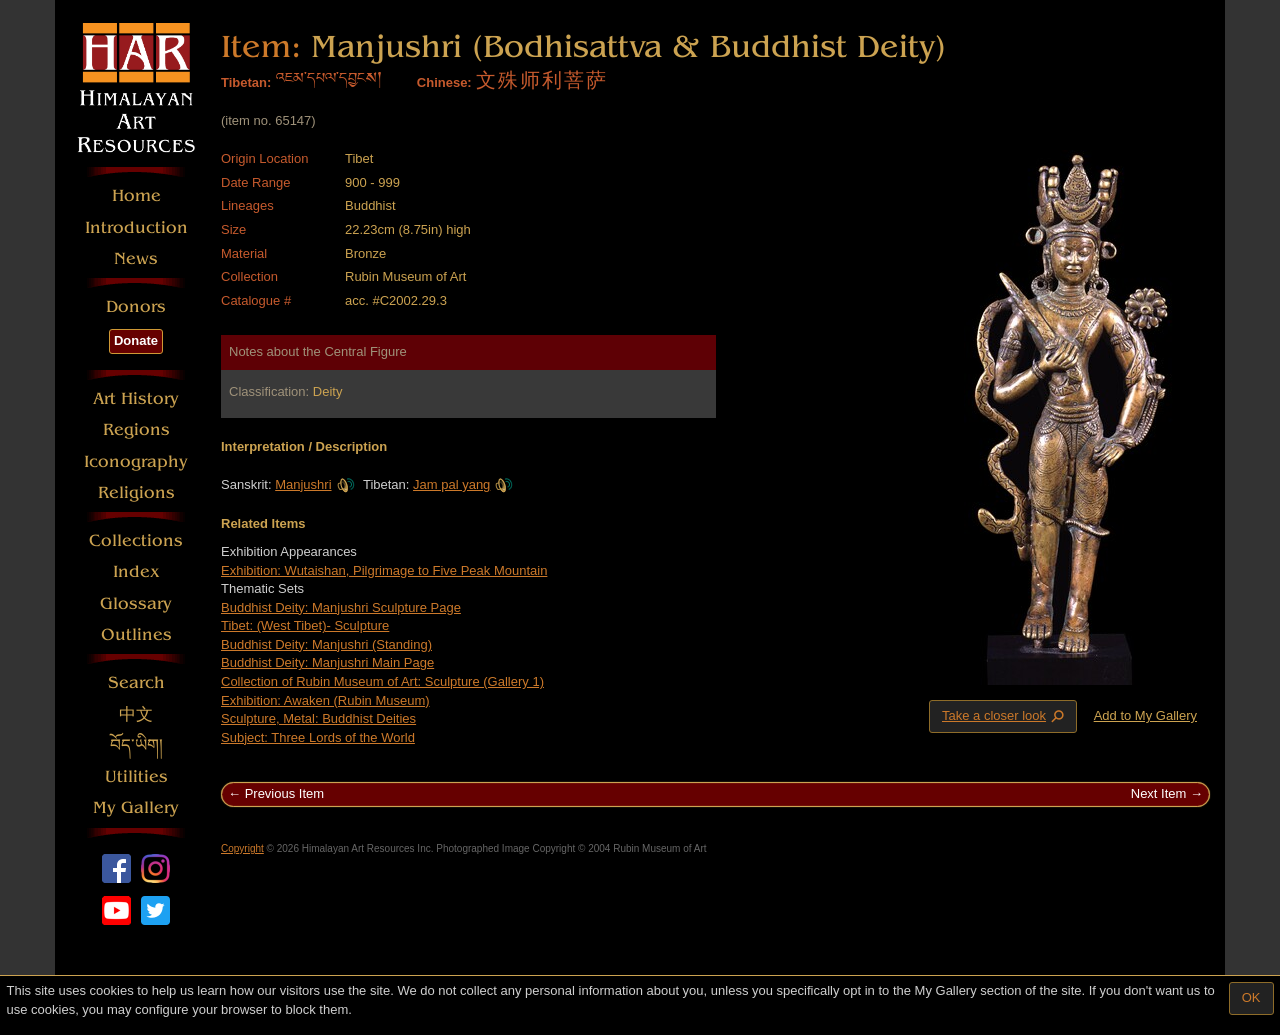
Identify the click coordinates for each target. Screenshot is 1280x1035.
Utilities (136, 776)
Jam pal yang (463, 484)
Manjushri (314, 484)
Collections (136, 540)
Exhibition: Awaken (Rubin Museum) (325, 700)
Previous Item (284, 793)
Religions (136, 492)
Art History (136, 398)
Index (136, 571)
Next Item (1159, 793)
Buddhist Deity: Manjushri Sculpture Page (341, 607)
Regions (136, 429)
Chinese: (444, 82)
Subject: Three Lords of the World (318, 737)
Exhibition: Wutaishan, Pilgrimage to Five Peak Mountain (384, 570)
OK (1251, 997)
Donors (136, 306)
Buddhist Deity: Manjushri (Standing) (326, 644)
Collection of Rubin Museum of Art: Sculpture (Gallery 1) (382, 681)
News (136, 258)
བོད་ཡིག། (136, 745)
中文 (136, 714)
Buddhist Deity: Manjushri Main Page (327, 662)
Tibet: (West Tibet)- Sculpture (305, 625)
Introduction (136, 227)
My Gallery (136, 807)
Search (136, 682)
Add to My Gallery (1145, 715)
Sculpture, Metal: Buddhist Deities (318, 718)
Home (136, 195)
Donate (136, 340)
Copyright (242, 848)
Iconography (136, 461)
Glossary (136, 603)
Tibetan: (246, 82)
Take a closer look (1005, 716)
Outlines (136, 634)
